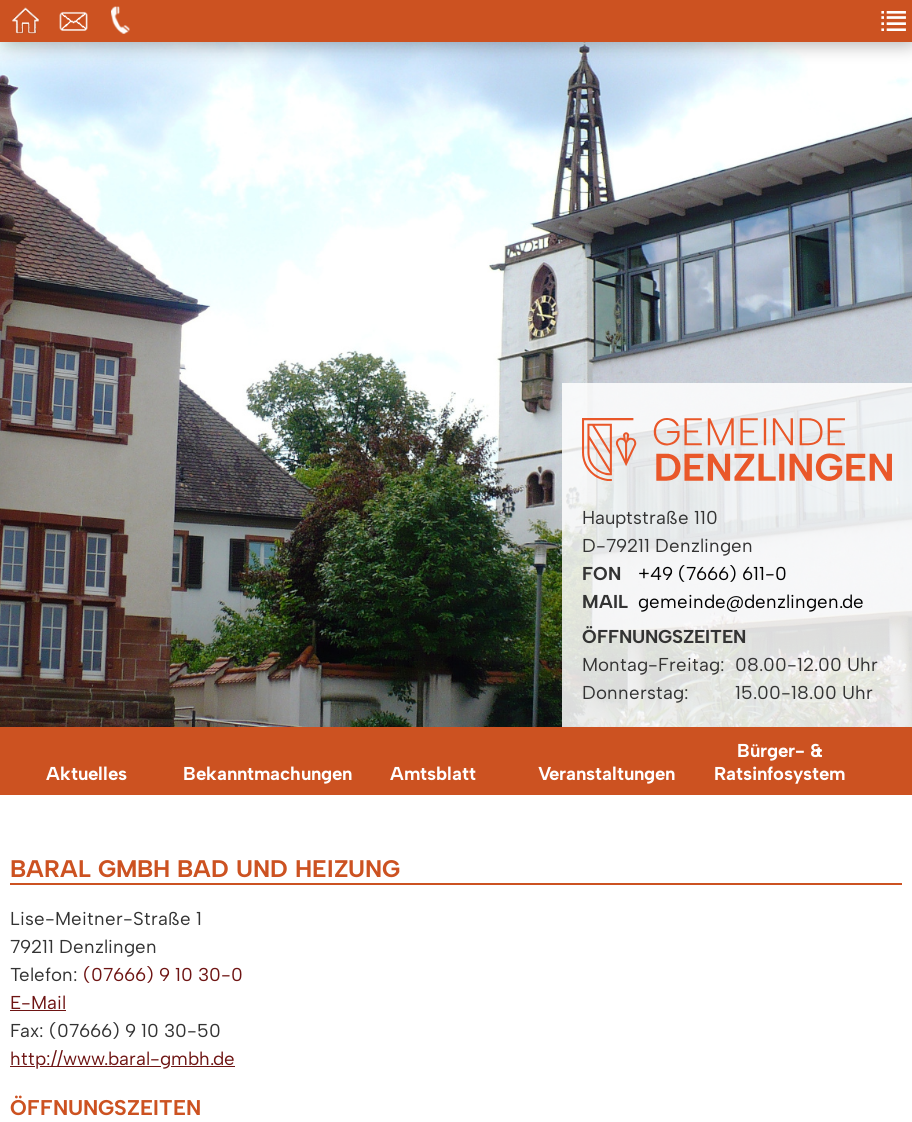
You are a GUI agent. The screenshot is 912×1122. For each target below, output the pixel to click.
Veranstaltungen (606, 773)
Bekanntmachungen (264, 773)
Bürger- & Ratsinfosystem (779, 762)
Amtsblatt (433, 773)
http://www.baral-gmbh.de (122, 1058)
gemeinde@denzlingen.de (751, 601)
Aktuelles (86, 773)
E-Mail (38, 1002)
